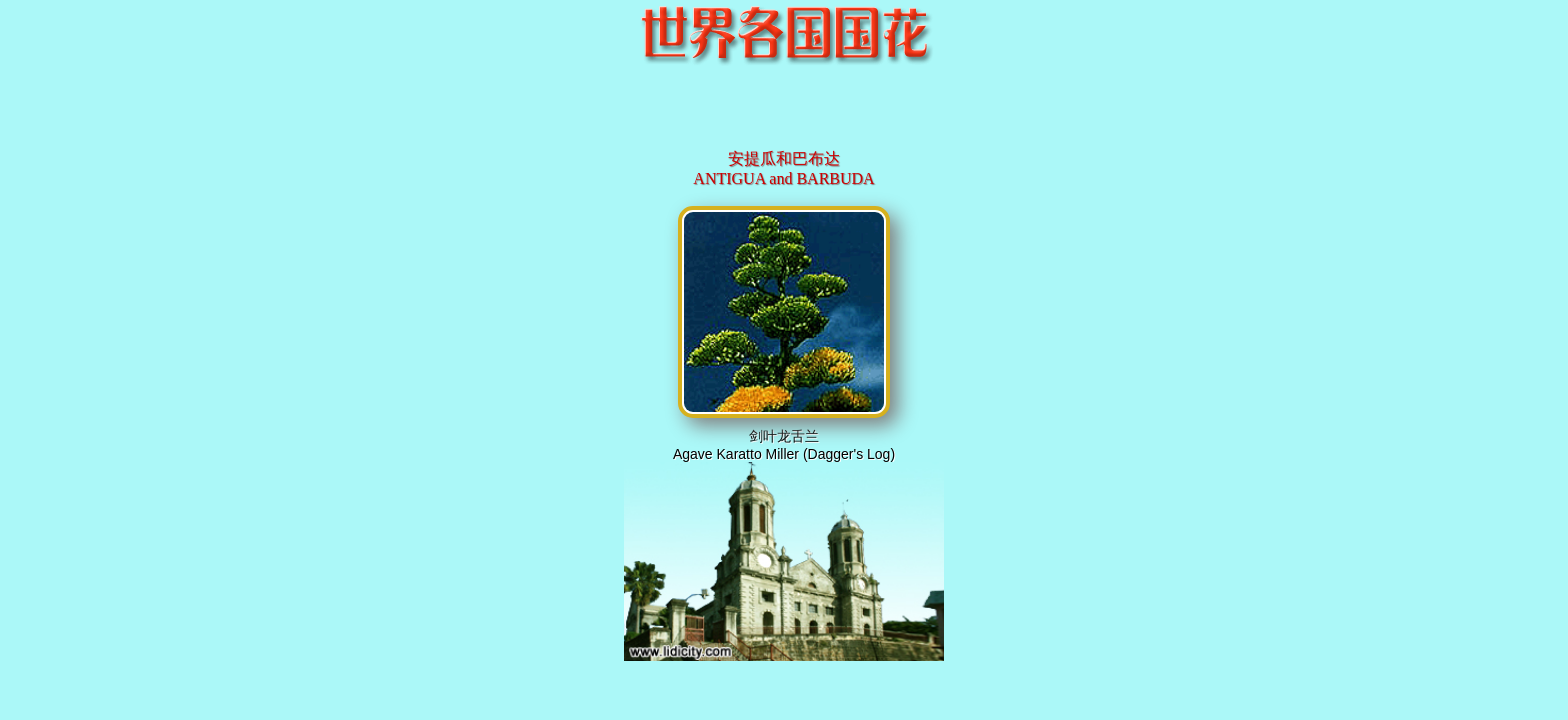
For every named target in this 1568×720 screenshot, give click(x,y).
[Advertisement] (784, 114)
